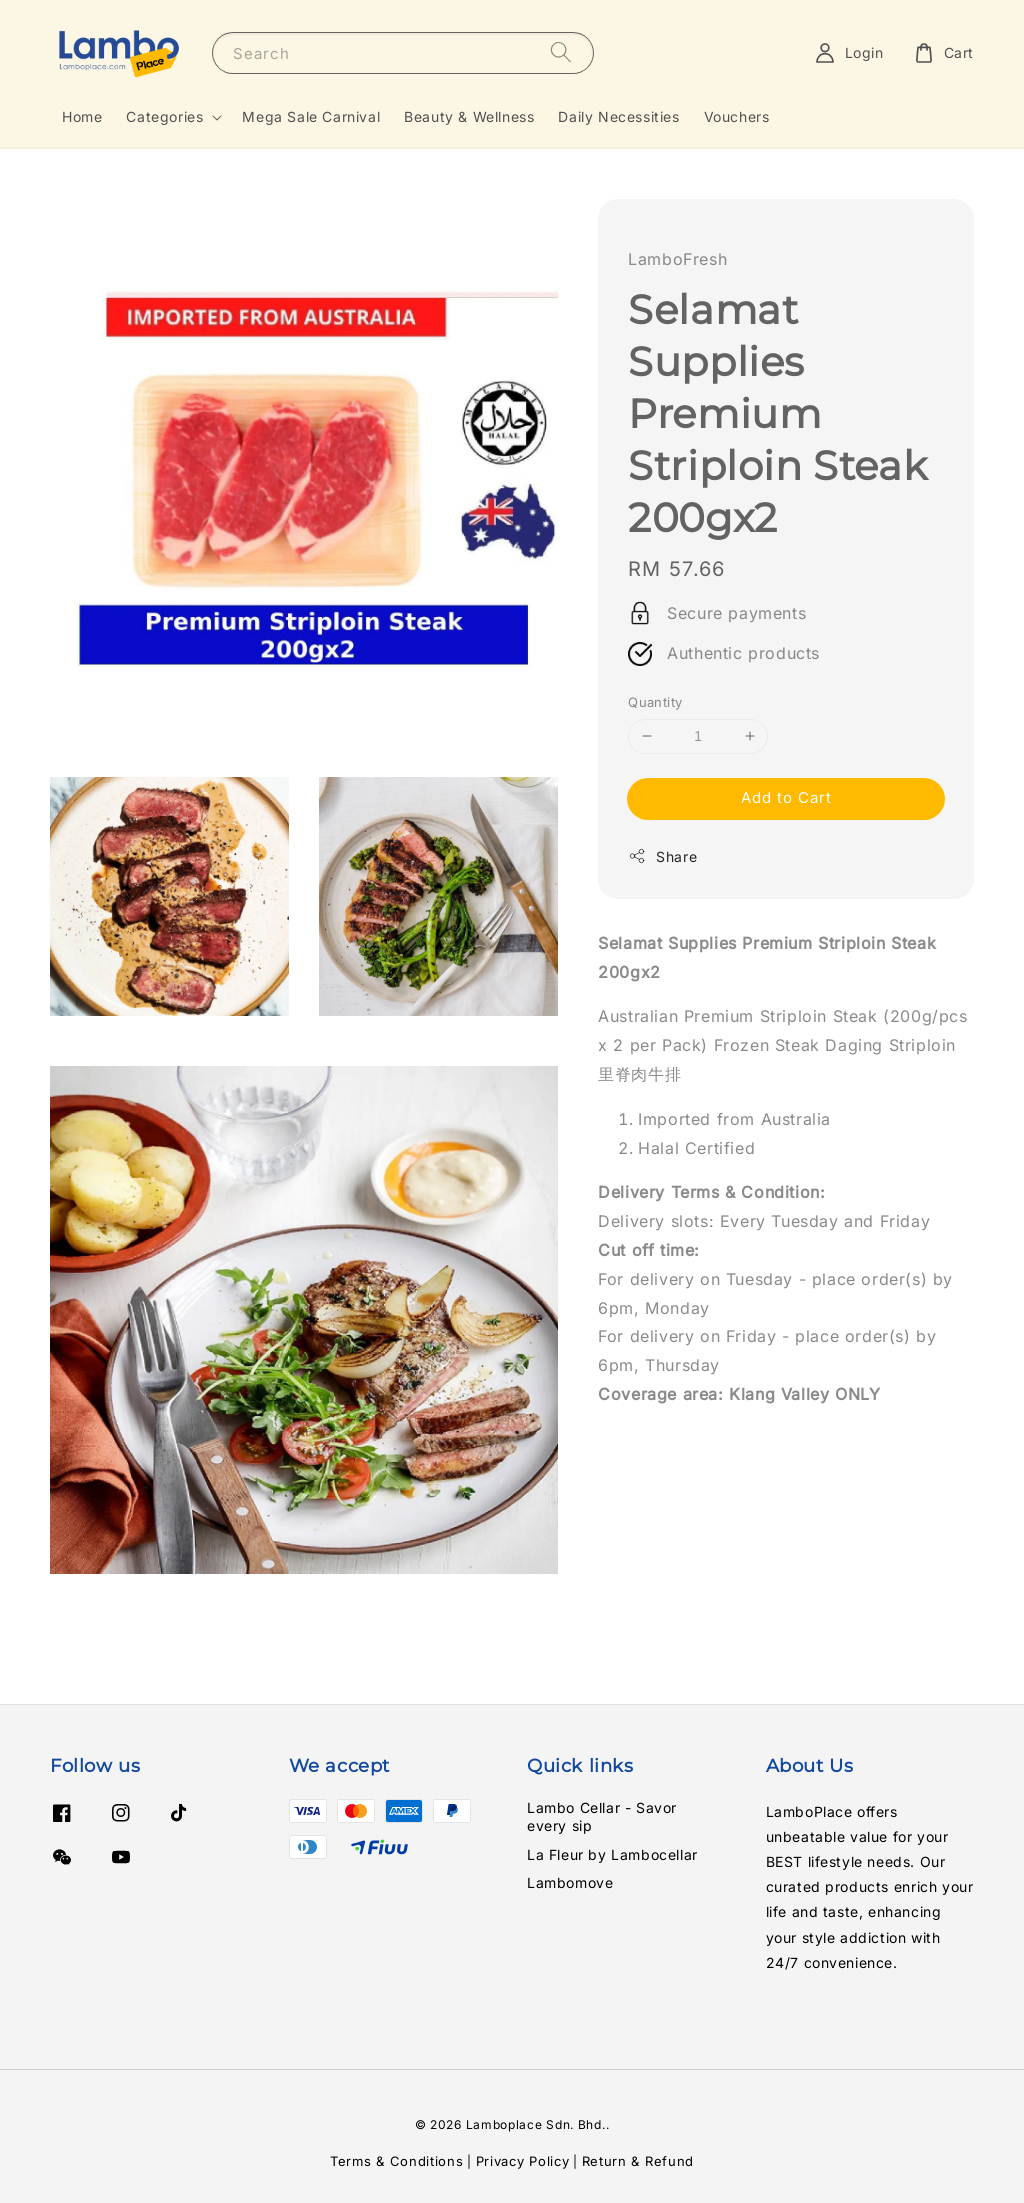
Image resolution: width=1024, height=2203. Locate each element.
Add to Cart (786, 797)
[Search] (561, 52)
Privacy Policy (523, 2161)
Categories (164, 116)
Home (82, 116)
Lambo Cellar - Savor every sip (602, 1816)
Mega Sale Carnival (311, 116)
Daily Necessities (618, 116)
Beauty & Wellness (469, 116)
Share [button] (662, 856)
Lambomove (570, 1882)
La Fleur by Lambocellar (612, 1854)
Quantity (655, 702)
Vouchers (737, 116)
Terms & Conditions (397, 2161)
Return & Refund (638, 2161)
